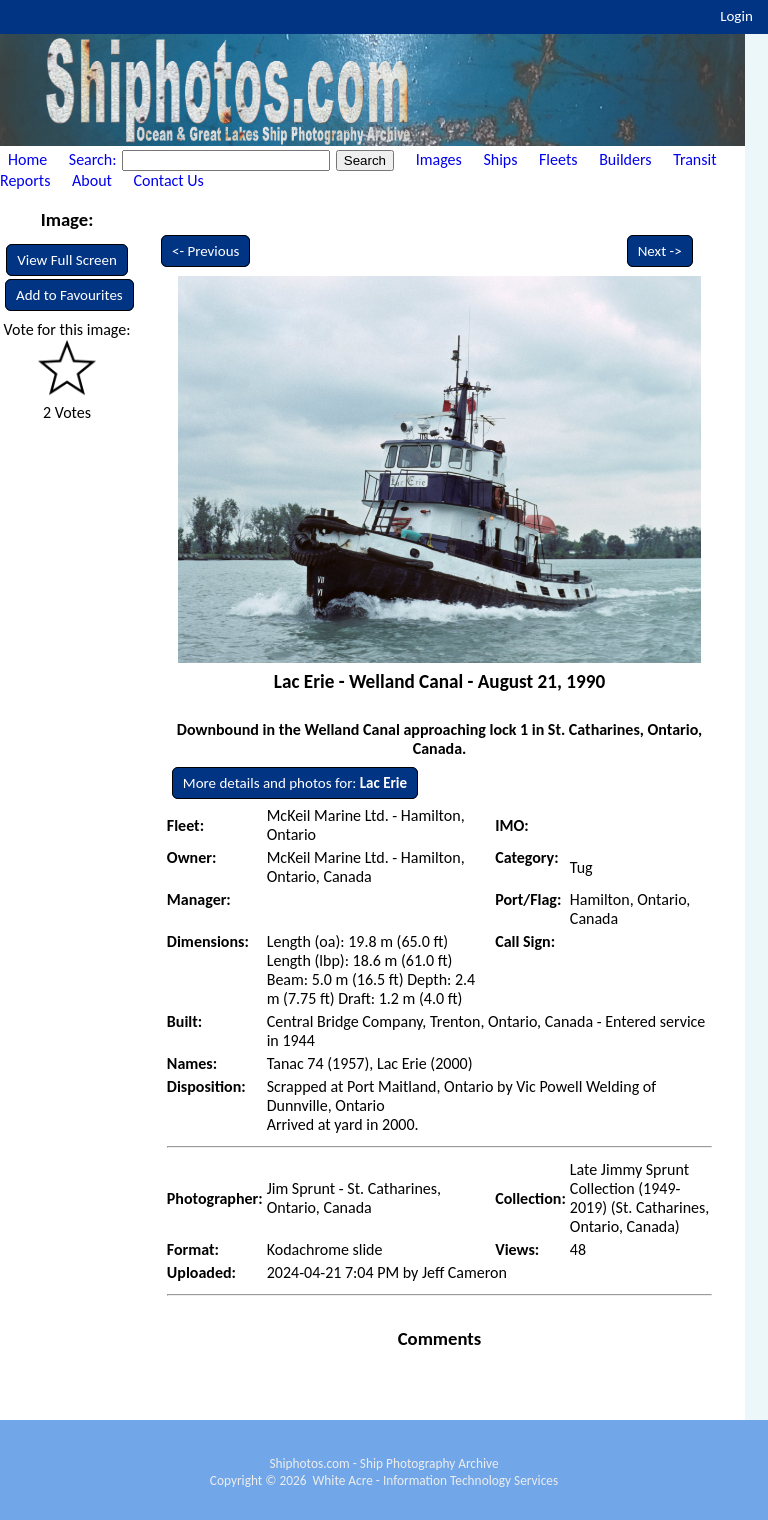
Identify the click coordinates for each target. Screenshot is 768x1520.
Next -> (660, 251)
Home (27, 159)
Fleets (558, 159)
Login (736, 16)
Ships (500, 159)
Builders (625, 159)
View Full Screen (67, 260)
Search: (94, 159)
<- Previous (206, 251)
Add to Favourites (69, 295)
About (92, 180)
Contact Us (169, 180)
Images (439, 159)
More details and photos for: (295, 783)
